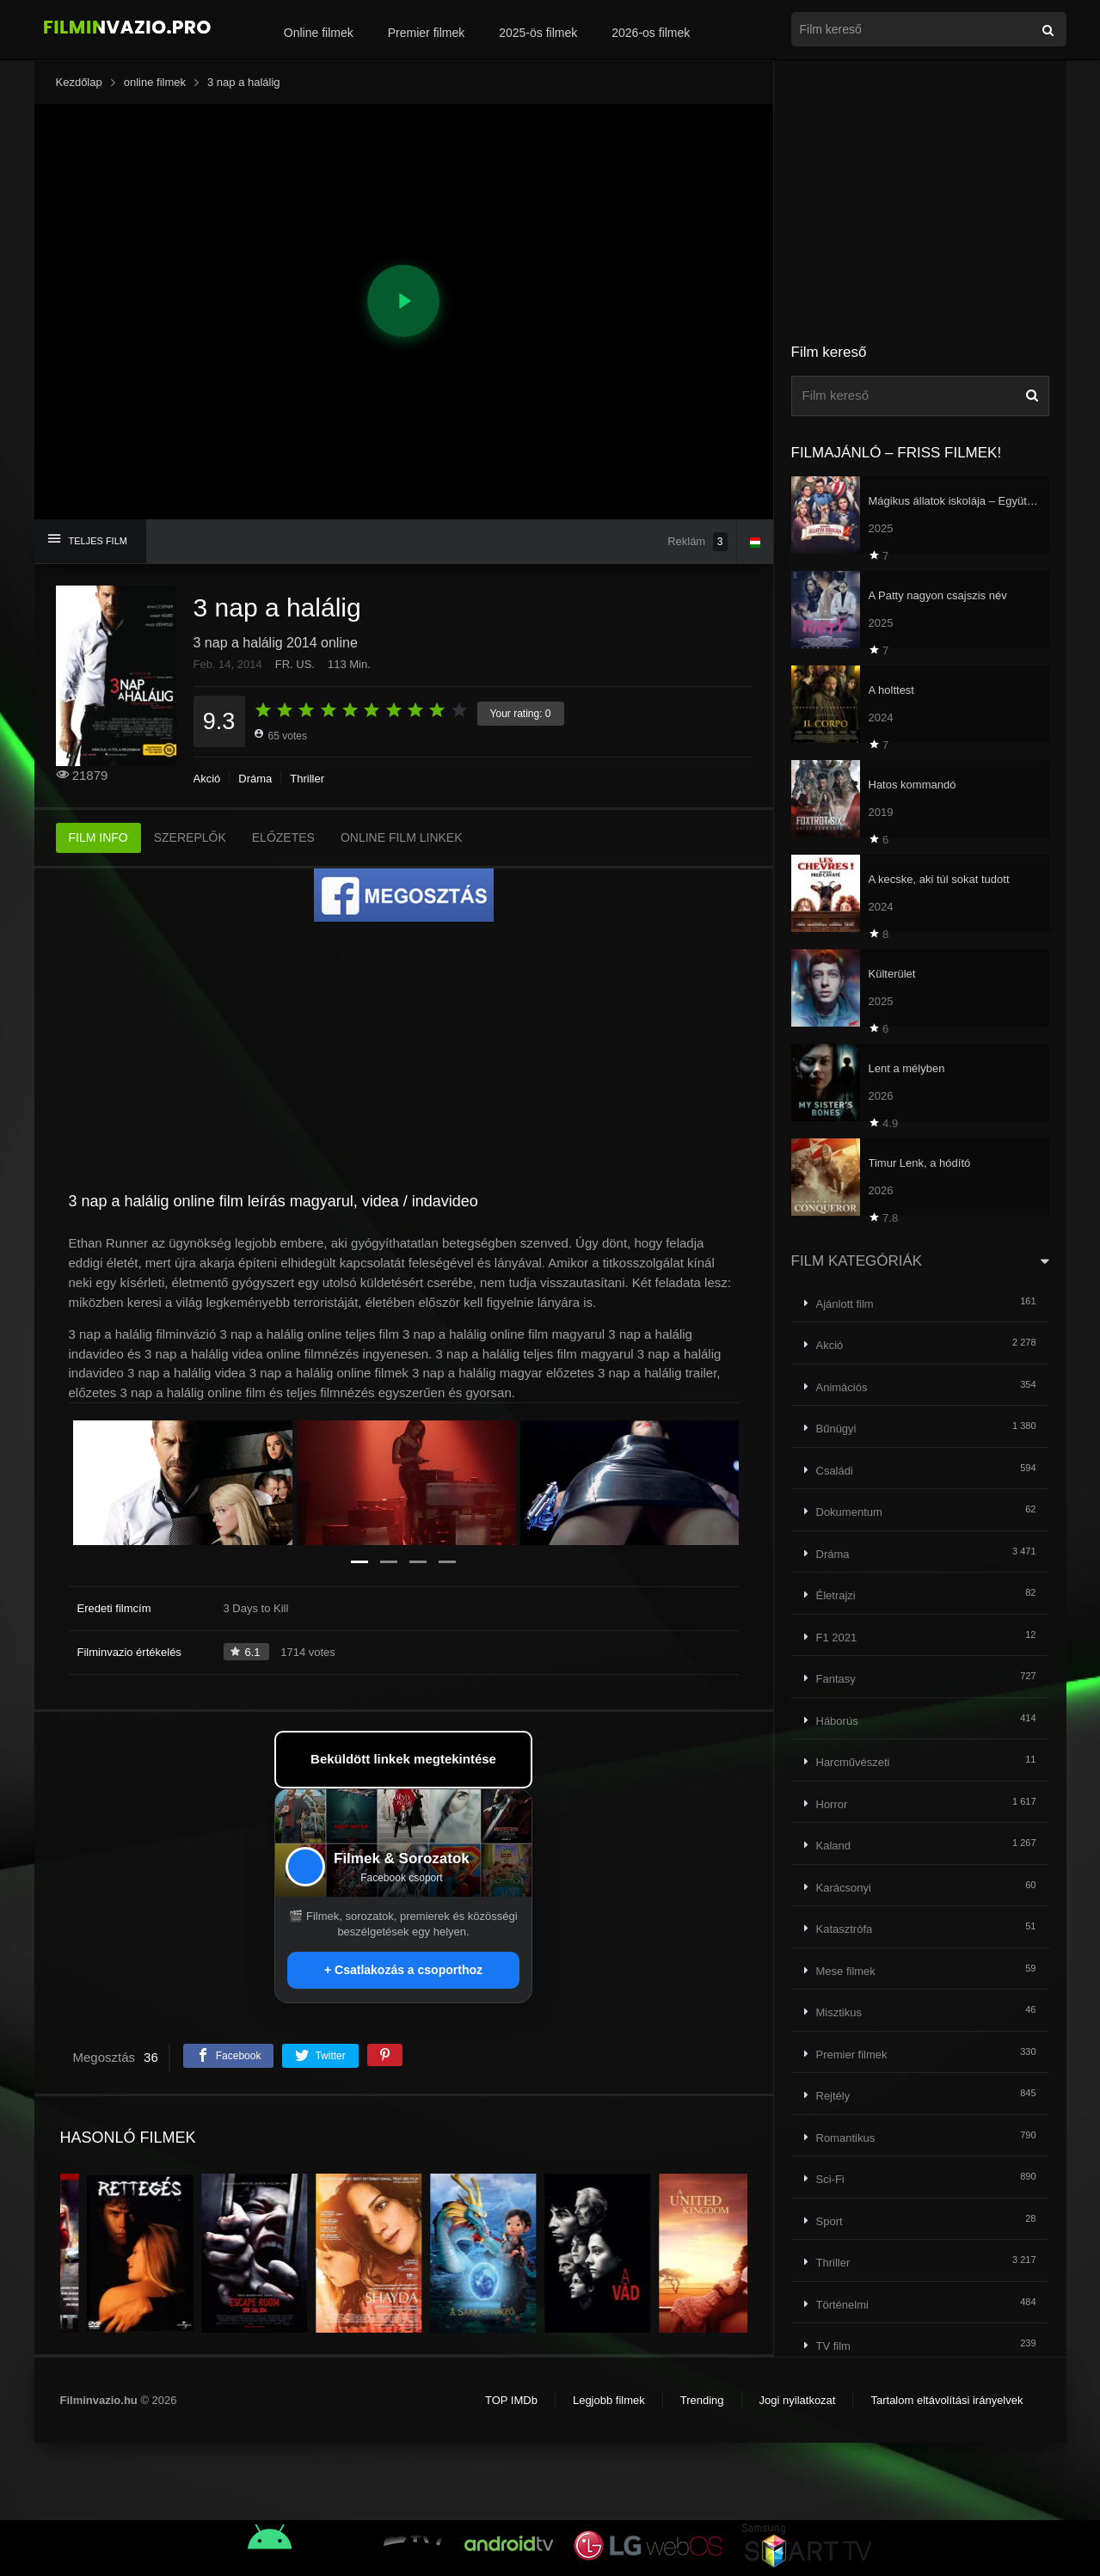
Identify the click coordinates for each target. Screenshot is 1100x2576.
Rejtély (833, 2095)
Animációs (842, 1387)
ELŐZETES (283, 837)
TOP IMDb (511, 2400)
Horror (832, 1804)
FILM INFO (98, 837)
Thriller (307, 778)
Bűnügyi (836, 1428)
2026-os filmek (650, 33)
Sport (829, 2221)
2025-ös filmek (538, 33)
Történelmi (842, 2304)
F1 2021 (836, 1637)
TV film (833, 2346)
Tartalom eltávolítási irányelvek (946, 2400)
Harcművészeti (853, 1762)
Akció (207, 778)
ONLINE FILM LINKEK (402, 837)
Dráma (255, 778)
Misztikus (839, 2012)
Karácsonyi (843, 1887)
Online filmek (318, 33)
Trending (702, 2400)
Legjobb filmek (609, 2400)
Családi (834, 1470)
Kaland (833, 1845)
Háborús (837, 1720)
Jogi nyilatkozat (797, 2400)
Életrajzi (836, 1595)
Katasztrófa (844, 1929)
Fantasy (836, 1678)
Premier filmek (426, 33)
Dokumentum (849, 1512)
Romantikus (846, 2137)
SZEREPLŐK (190, 837)
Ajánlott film (845, 1303)
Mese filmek (846, 1971)
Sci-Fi (830, 2179)
